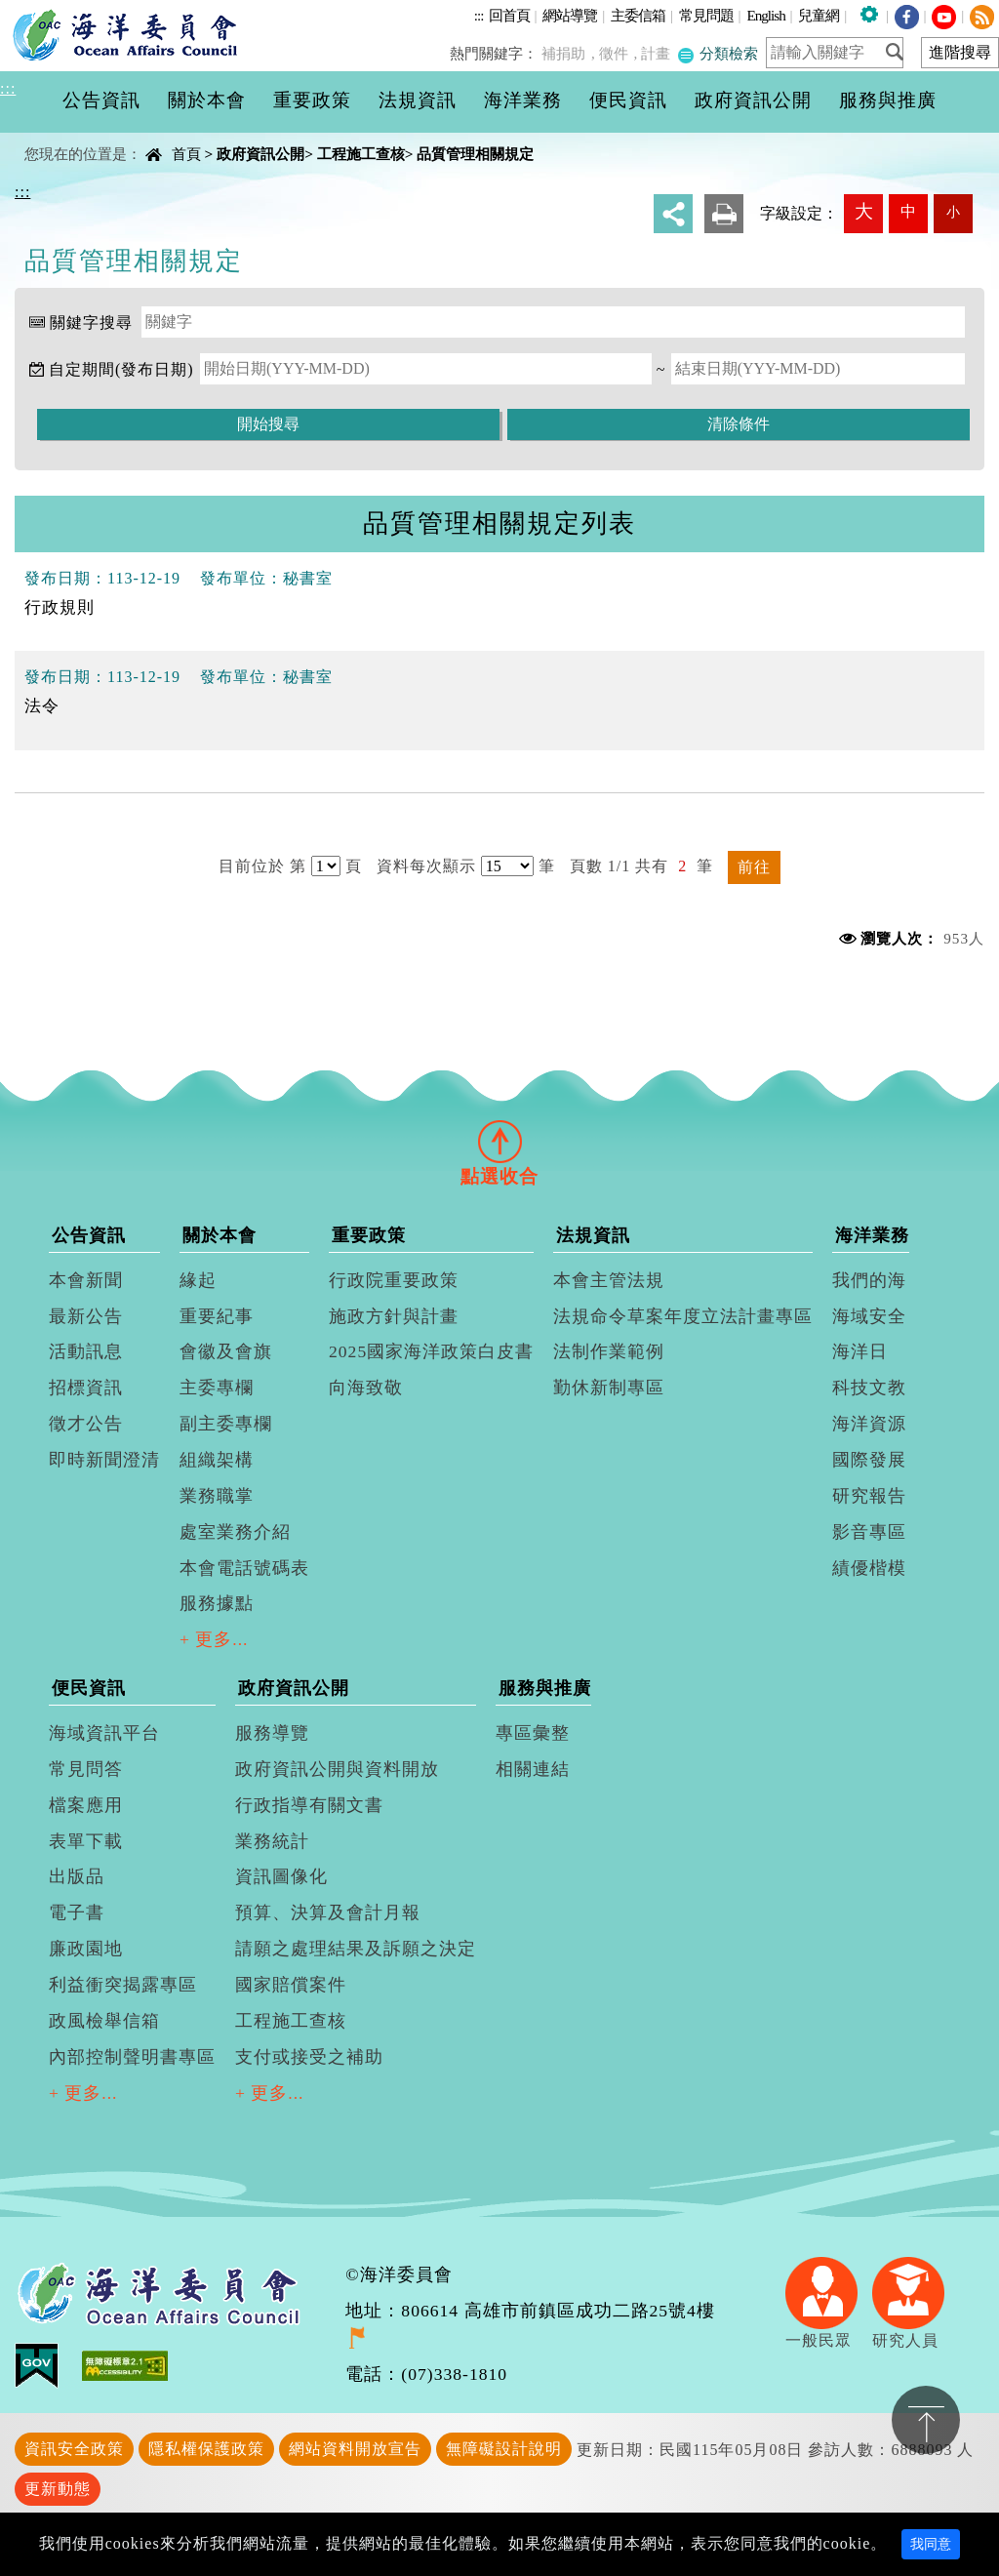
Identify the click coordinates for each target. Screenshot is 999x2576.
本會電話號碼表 (244, 1568)
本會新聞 (86, 1280)
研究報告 (869, 1496)
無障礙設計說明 (504, 2448)
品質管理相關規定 (475, 153)
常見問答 (86, 1769)
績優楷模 (869, 1568)
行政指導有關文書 (309, 1805)
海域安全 (869, 1316)
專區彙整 (533, 1733)
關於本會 (219, 1235)
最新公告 (86, 1316)
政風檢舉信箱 (104, 2021)
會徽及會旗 (226, 1351)
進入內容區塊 (50, 11)
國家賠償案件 (290, 1984)
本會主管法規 (608, 1280)
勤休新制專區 (608, 1387)
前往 (754, 867)
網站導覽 (569, 15)
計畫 (659, 53)
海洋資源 (869, 1423)
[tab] (499, 1141)
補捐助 (572, 53)
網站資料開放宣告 (355, 2448)
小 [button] (953, 212)
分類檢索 (719, 53)
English (765, 15)
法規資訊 (593, 1235)
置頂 (926, 2420)
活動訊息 (86, 1351)
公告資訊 (89, 1235)
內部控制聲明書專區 (132, 2057)
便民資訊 (89, 1688)
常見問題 (706, 15)
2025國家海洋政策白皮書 (431, 1351)
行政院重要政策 (394, 1280)
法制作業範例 (608, 1351)
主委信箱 (638, 15)
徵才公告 (86, 1423)
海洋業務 (872, 1235)
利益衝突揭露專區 (123, 1984)
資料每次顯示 (426, 866)
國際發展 (869, 1459)
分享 (673, 213)
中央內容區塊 (64, 137)
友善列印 (723, 213)
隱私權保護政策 (206, 2448)
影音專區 (869, 1532)
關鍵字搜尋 (91, 322)
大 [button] (864, 211)
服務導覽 (272, 1733)
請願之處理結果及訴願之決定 (355, 1948)
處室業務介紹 (235, 1532)
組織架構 (217, 1459)
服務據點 (217, 1603)
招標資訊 (86, 1387)
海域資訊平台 (104, 1733)
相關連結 (533, 1769)
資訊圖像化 (281, 1876)
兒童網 (818, 15)
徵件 (619, 53)
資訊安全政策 (74, 2448)
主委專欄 (217, 1387)
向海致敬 (366, 1387)
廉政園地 (86, 1948)
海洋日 (860, 1351)
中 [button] (908, 211)
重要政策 (369, 1235)
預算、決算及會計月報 (327, 1912)
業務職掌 (217, 1496)
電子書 (76, 1912)
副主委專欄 (226, 1423)
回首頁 (509, 15)
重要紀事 (217, 1316)
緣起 (198, 1280)
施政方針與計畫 (394, 1316)
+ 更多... (214, 1639)
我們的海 (869, 1280)
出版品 (76, 1876)
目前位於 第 (262, 866)
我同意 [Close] (930, 2544)
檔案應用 (86, 1805)
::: (479, 15)
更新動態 (57, 2488)
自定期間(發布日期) (121, 369)
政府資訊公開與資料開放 (337, 1769)
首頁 (186, 153)
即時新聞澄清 (104, 1459)
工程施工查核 (361, 153)
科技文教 (869, 1387)
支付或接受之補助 (309, 2057)
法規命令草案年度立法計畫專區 (683, 1316)
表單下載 (86, 1841)
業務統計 (272, 1841)
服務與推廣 (545, 1688)
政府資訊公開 (260, 153)
